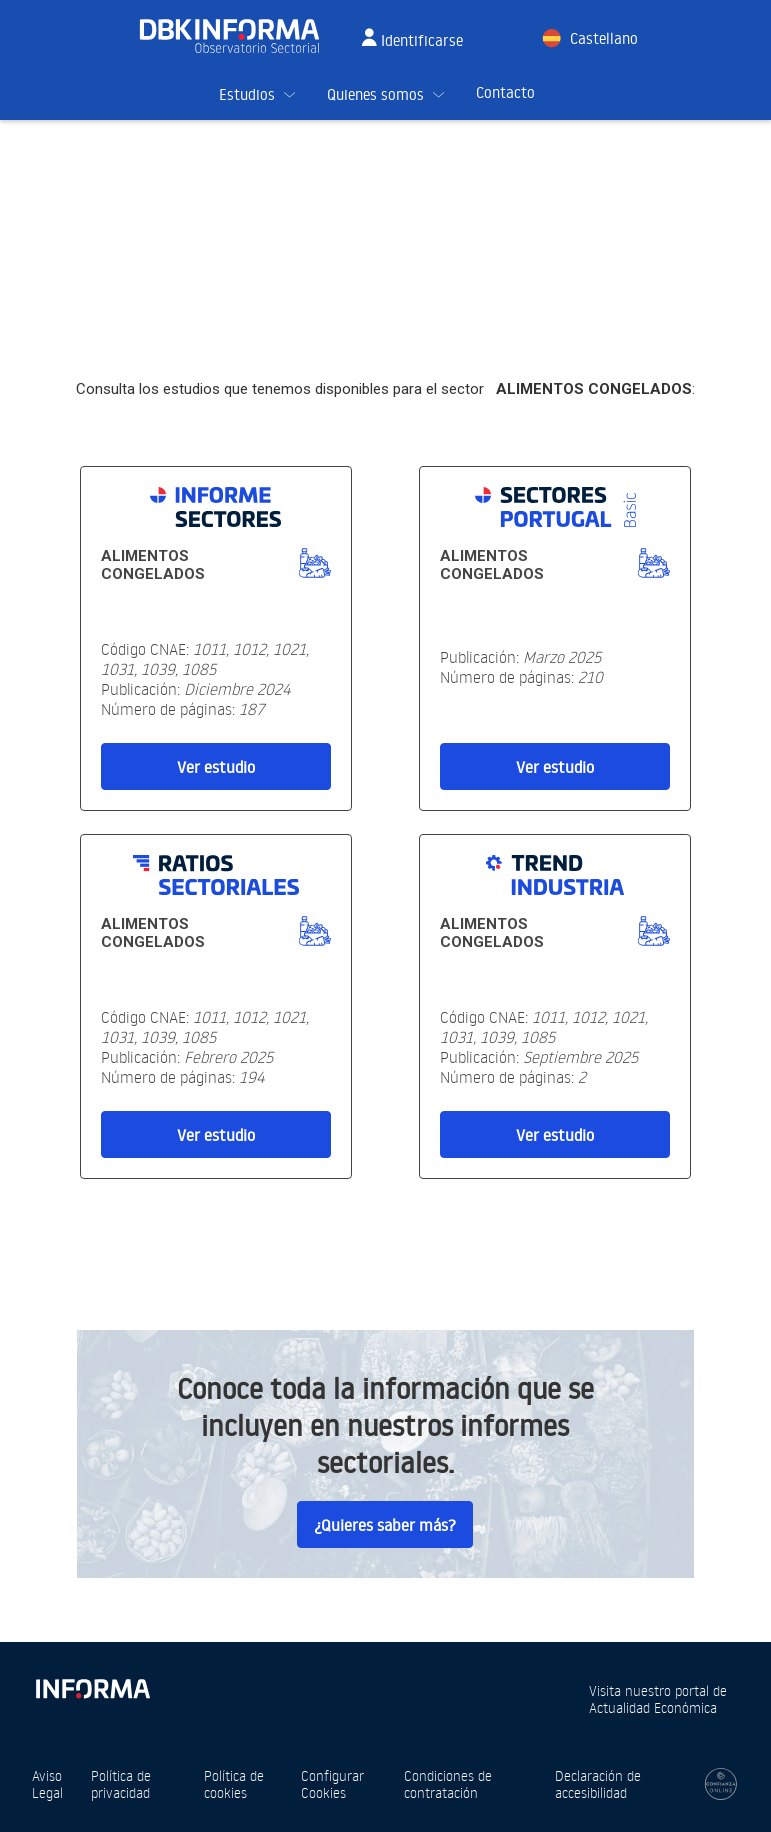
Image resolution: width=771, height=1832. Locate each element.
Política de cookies (234, 1784)
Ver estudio (216, 767)
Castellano (604, 38)
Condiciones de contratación (448, 1784)
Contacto (505, 92)
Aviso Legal (47, 1784)
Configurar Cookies (332, 1784)
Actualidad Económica (653, 1707)
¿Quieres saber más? (385, 1525)
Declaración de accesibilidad (598, 1784)
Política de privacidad (121, 1784)
